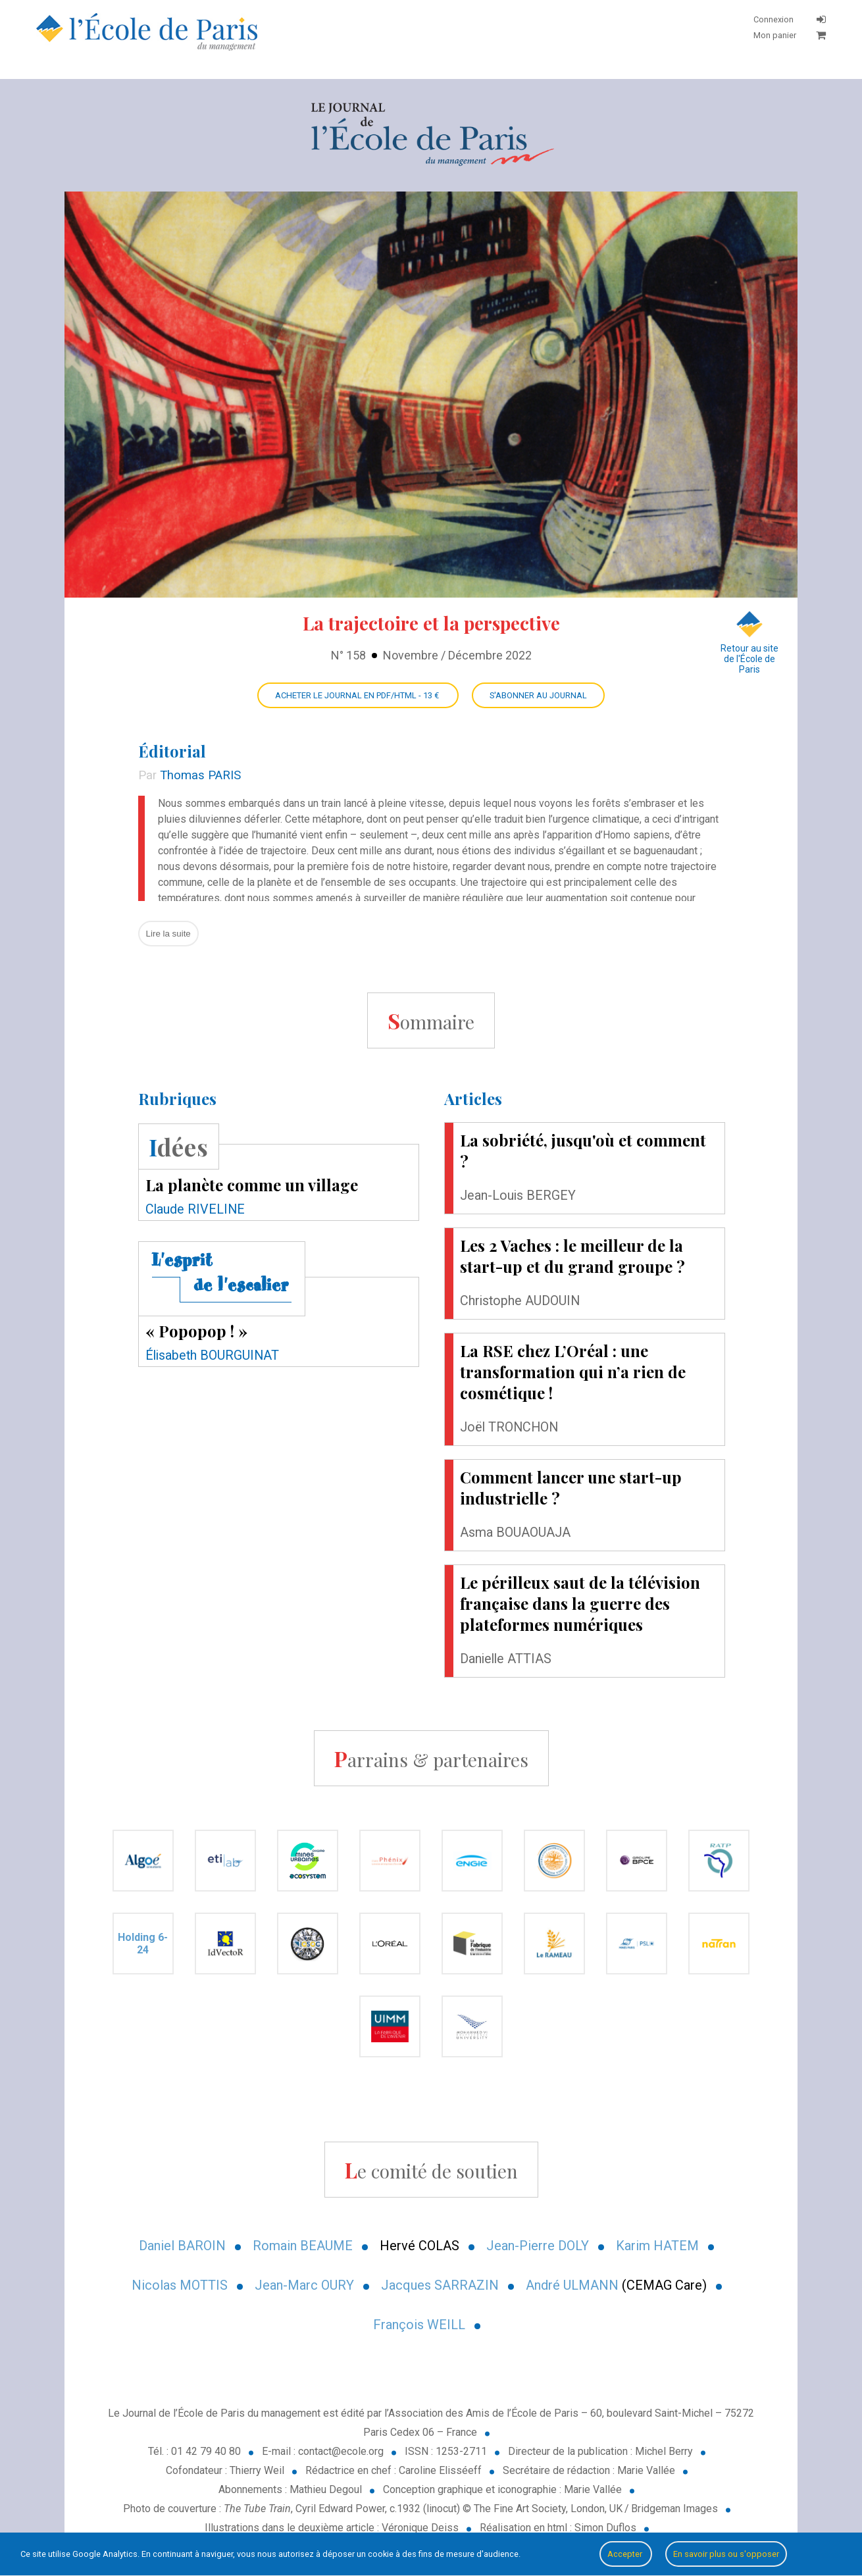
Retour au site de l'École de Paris (749, 643)
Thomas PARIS (200, 775)
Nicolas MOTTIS (180, 2285)
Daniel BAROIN (182, 2246)
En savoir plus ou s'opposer (726, 2554)
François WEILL (419, 2324)
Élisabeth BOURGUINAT (212, 1355)
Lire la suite (168, 934)
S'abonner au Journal (538, 695)
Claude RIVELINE (195, 1209)
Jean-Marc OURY (304, 2285)
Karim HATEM (657, 2246)
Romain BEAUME (303, 2246)
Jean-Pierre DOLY (537, 2246)
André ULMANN (572, 2285)
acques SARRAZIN (444, 2285)
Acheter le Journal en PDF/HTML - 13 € (358, 695)
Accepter (625, 2554)
